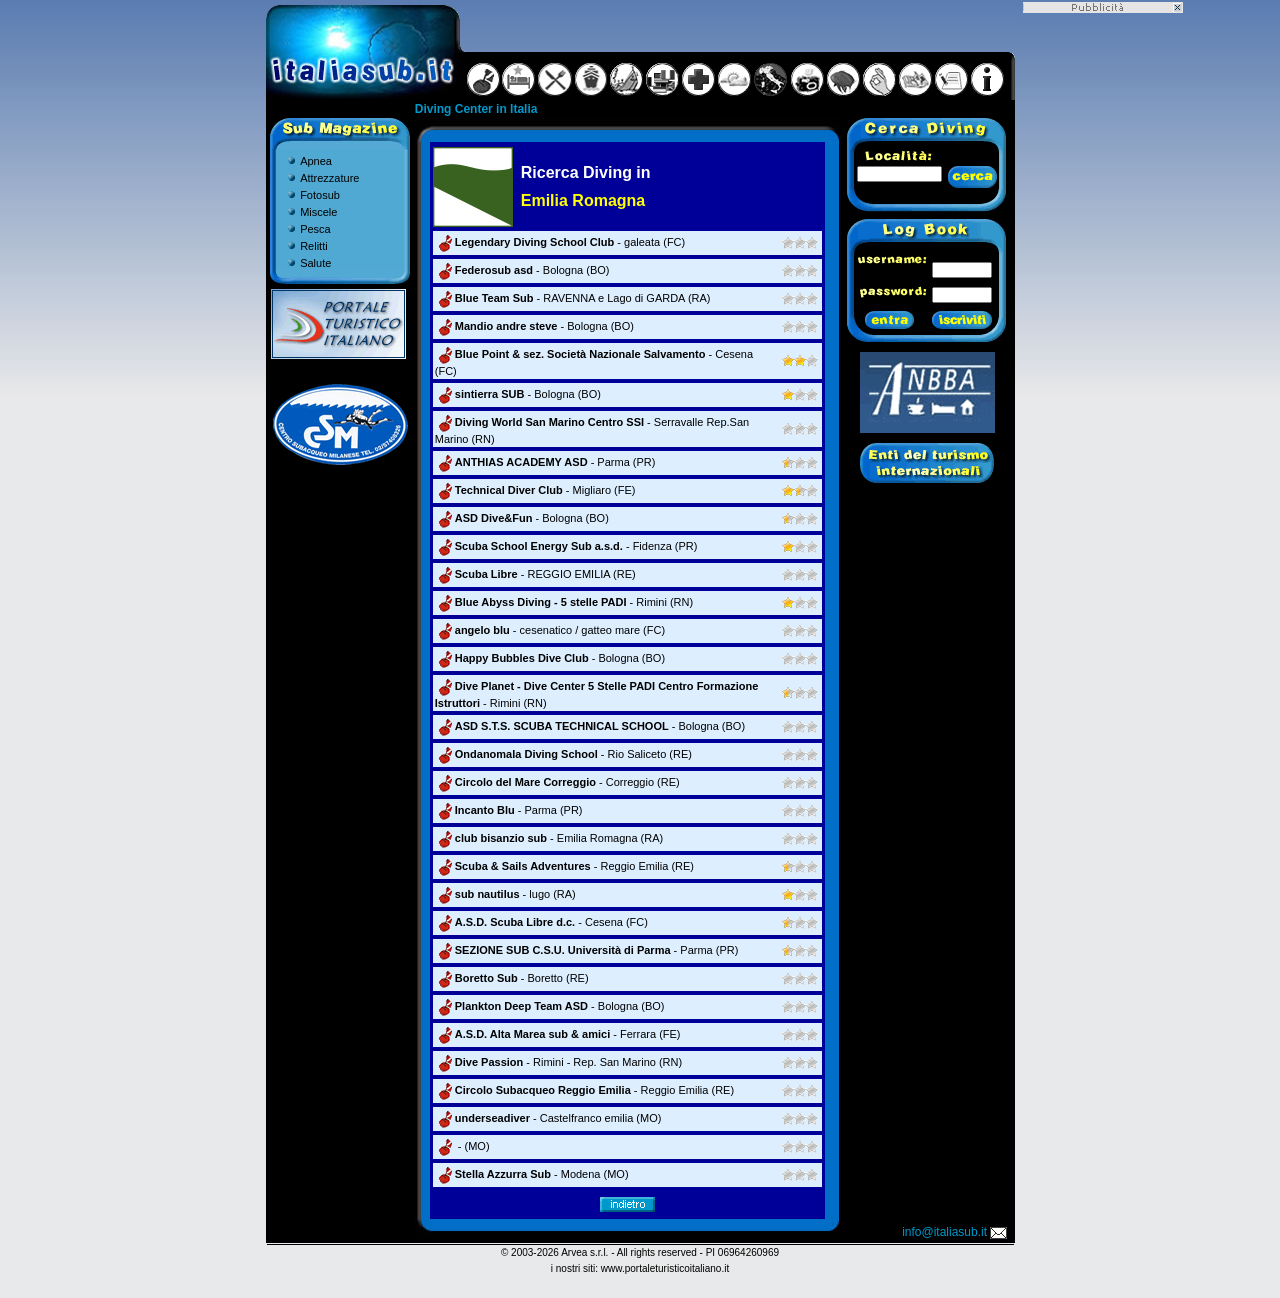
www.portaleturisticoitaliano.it (665, 1268)
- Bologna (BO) (522, 270)
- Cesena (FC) (541, 922)
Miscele (318, 212)
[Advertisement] (1103, 313)
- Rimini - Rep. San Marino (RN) (558, 1062)
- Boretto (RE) (512, 978)
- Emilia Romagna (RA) (549, 838)
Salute (315, 263)
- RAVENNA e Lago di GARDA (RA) (573, 298)
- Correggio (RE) (557, 782)
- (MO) (462, 1146)
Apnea (316, 161)
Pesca (315, 229)
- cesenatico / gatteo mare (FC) (550, 630)
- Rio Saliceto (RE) (563, 754)
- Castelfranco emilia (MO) (548, 1118)
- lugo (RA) (505, 894)
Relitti (314, 246)
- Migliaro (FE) (535, 490)
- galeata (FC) (560, 242)
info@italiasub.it (956, 1232)
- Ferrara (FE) (558, 1034)
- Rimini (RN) (564, 602)
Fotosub (320, 195)
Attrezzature (329, 178)
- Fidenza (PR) (566, 546)
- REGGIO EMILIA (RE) (535, 574)
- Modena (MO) (532, 1174)
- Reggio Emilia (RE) (564, 866)
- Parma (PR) (545, 462)
